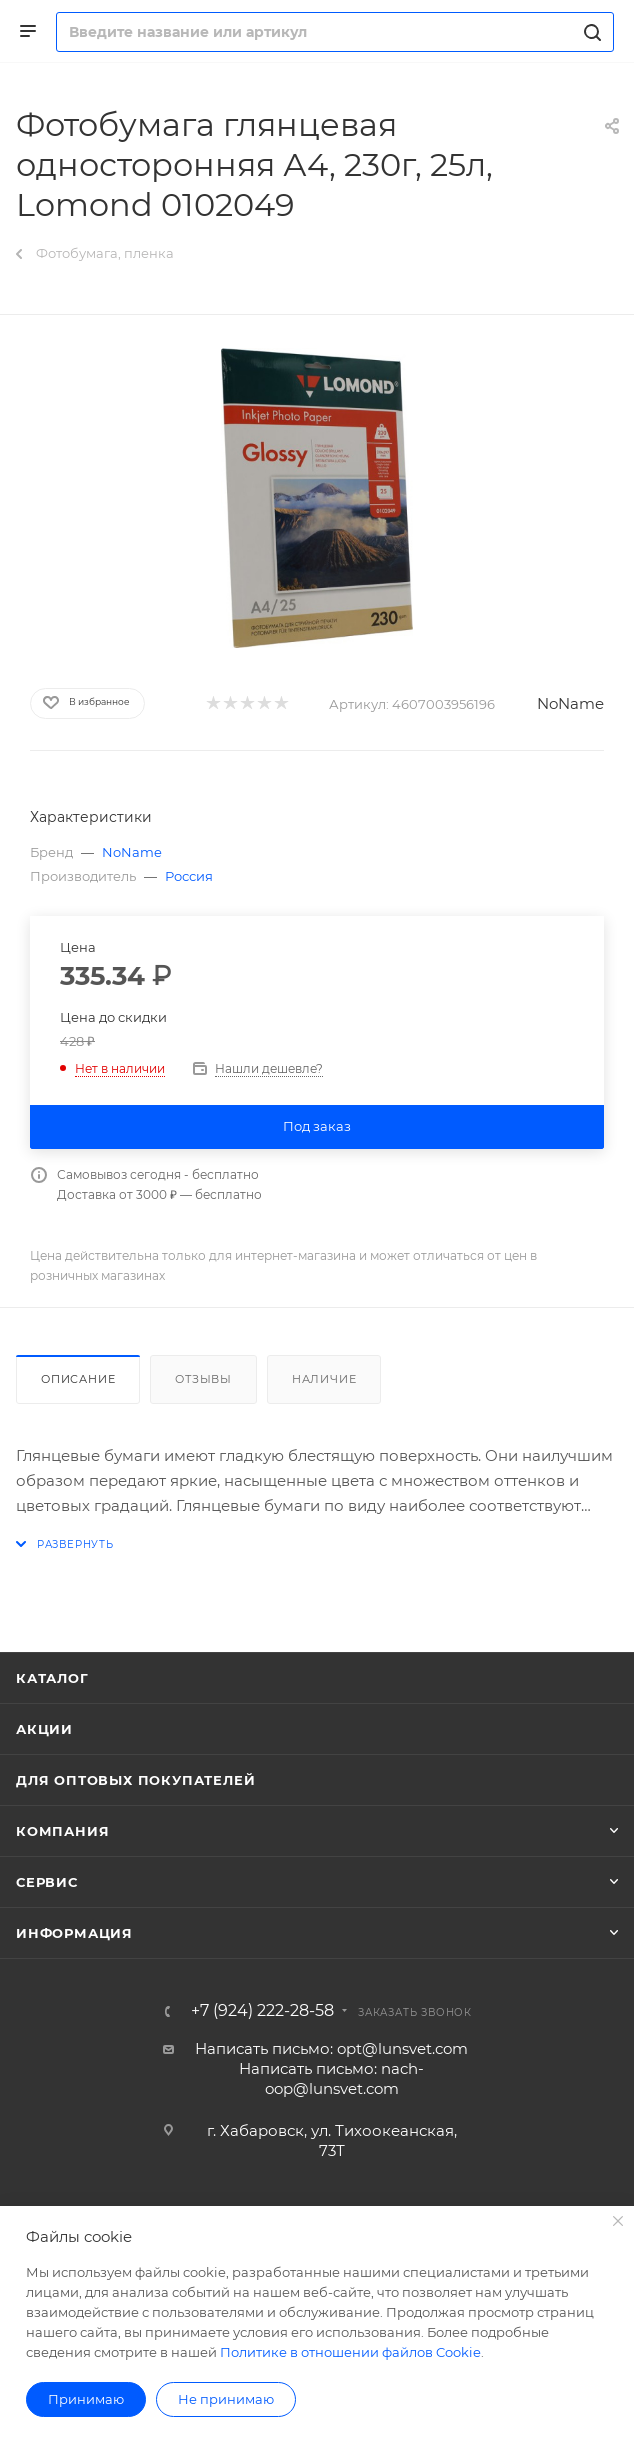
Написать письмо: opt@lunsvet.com (331, 2048)
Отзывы (203, 1379)
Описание (78, 1379)
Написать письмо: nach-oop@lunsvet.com (331, 2078)
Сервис (47, 1882)
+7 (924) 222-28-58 (262, 2011)
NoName (570, 703)
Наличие (324, 1379)
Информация (74, 1933)
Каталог (52, 1678)
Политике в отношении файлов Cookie (350, 2352)
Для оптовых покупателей (135, 1780)
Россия (189, 876)
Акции (44, 1729)
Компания (62, 1831)
